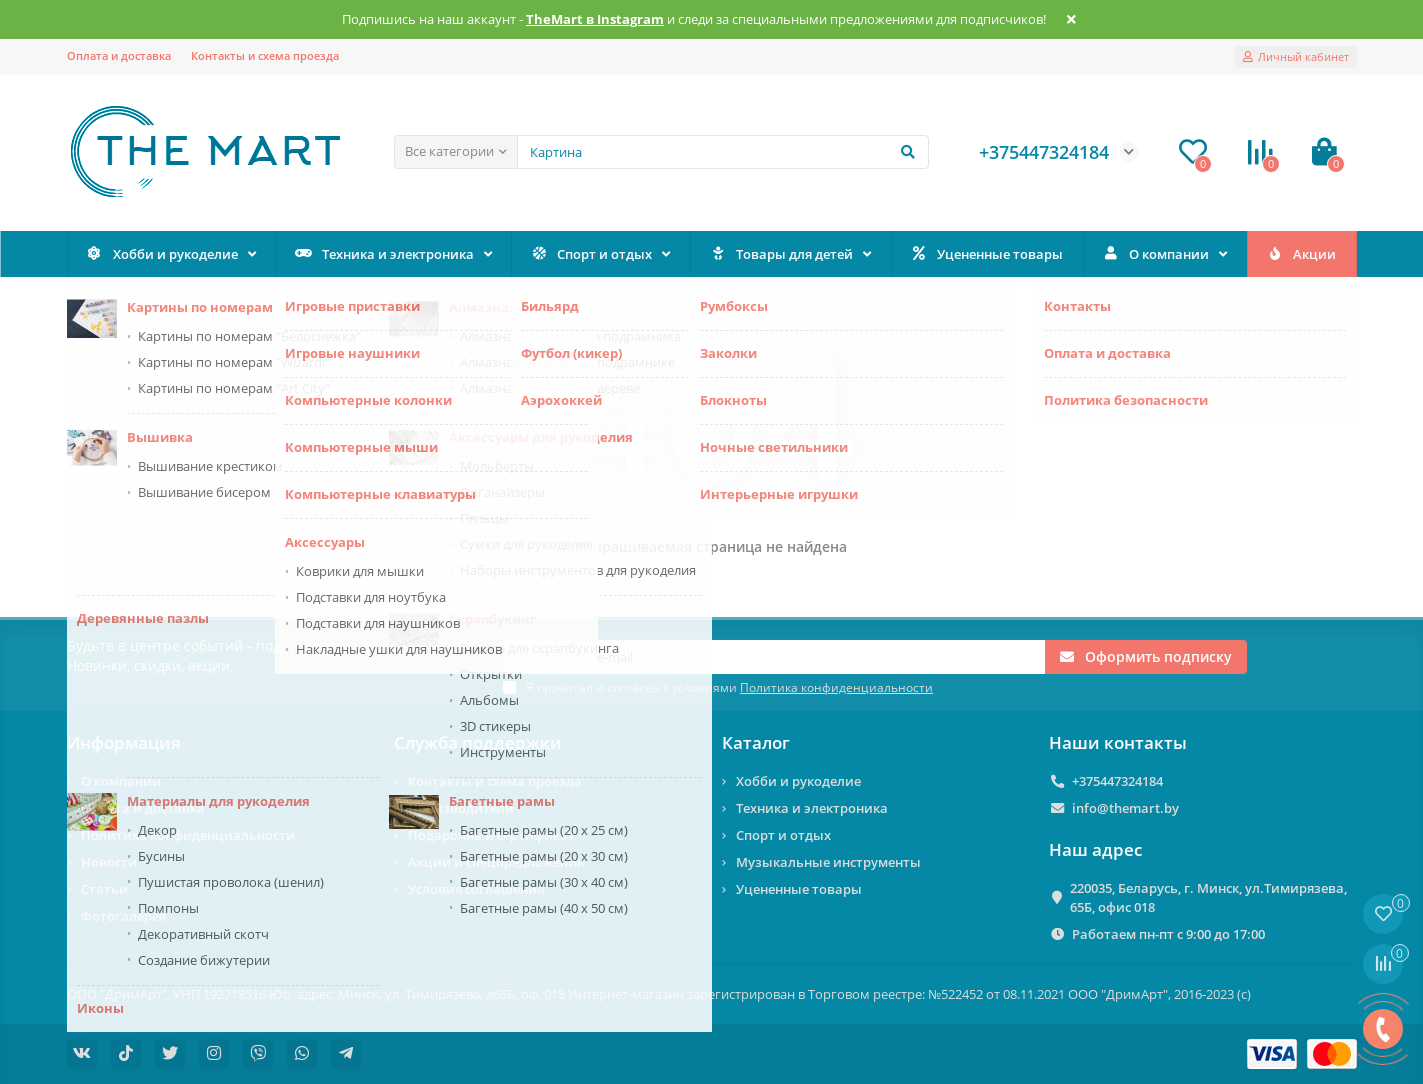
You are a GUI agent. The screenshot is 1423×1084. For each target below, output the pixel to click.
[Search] (723, 152)
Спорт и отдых (592, 254)
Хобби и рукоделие (162, 254)
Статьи (104, 889)
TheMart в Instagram (595, 19)
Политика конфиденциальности (188, 835)
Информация (124, 742)
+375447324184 (1117, 781)
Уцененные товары (987, 254)
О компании (1155, 254)
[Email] (774, 657)
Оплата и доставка (119, 55)
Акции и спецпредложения (496, 862)
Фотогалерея (123, 916)
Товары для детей (782, 254)
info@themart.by (1125, 808)
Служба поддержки (478, 742)
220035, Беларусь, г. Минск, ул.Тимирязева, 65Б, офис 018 (1208, 897)
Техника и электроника (384, 254)
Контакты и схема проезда (265, 55)
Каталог (756, 742)
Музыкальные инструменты (828, 862)
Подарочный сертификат (491, 835)
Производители (461, 808)
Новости (109, 862)
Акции (1301, 254)
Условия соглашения (476, 889)
